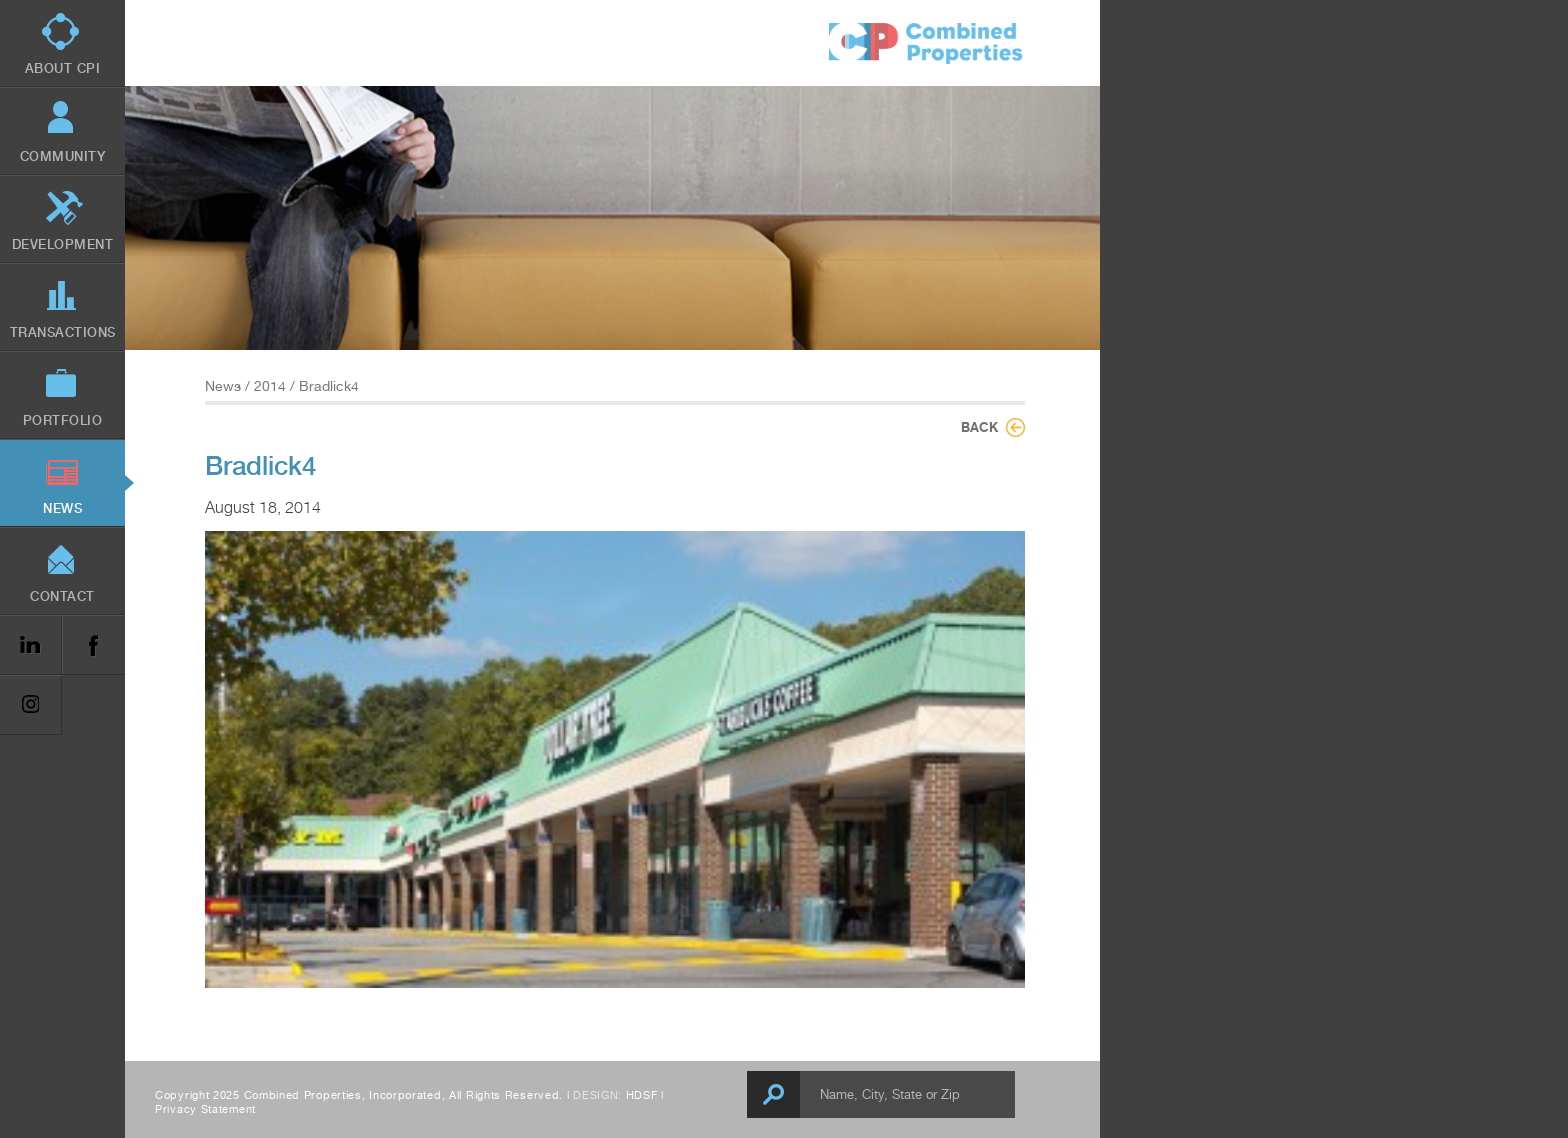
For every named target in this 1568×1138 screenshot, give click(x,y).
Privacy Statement (205, 1109)
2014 (270, 386)
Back (979, 427)
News (223, 386)
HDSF (642, 1095)
